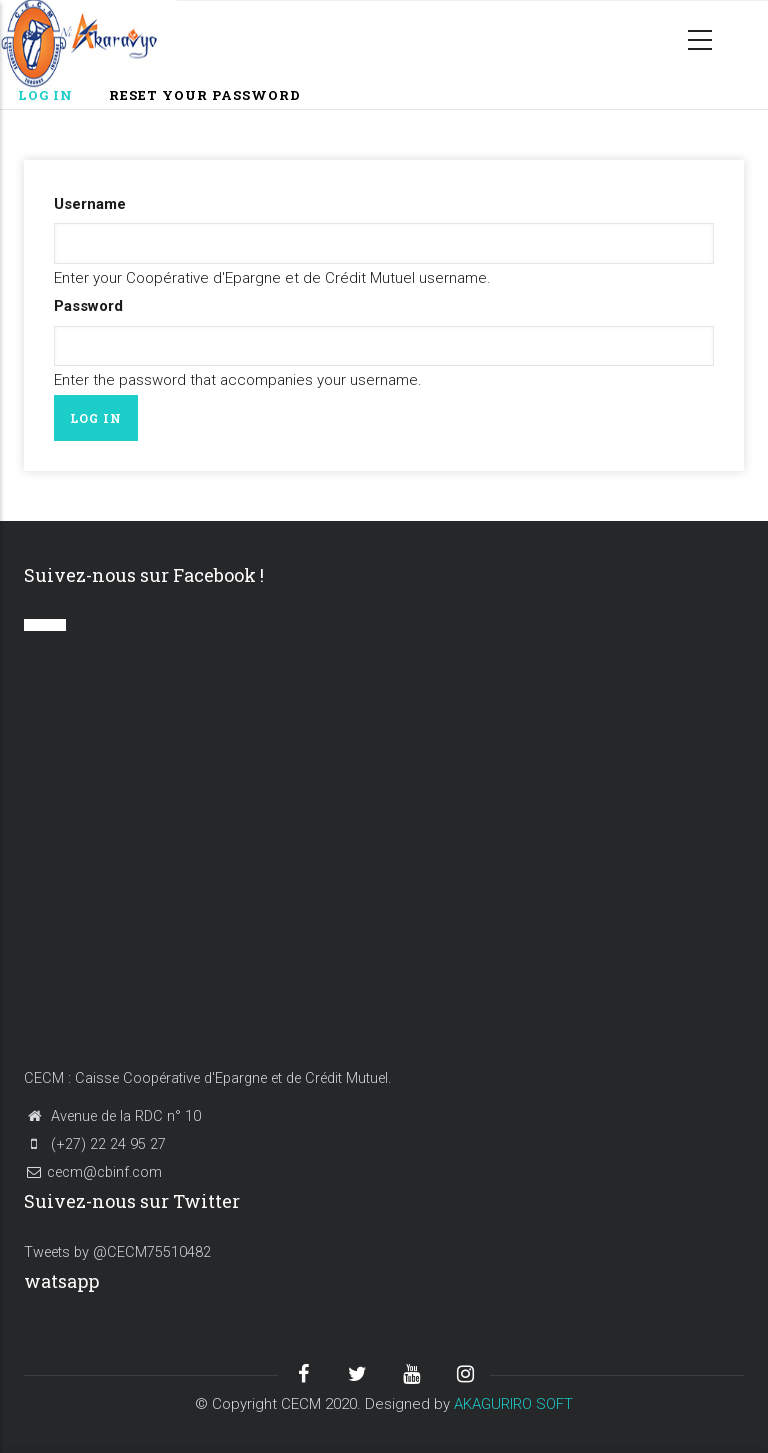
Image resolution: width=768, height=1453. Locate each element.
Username (90, 204)
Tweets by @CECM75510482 (117, 1252)
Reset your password (205, 95)
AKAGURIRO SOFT (513, 1404)
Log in (54, 96)
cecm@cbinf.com (93, 1172)
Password (88, 306)
